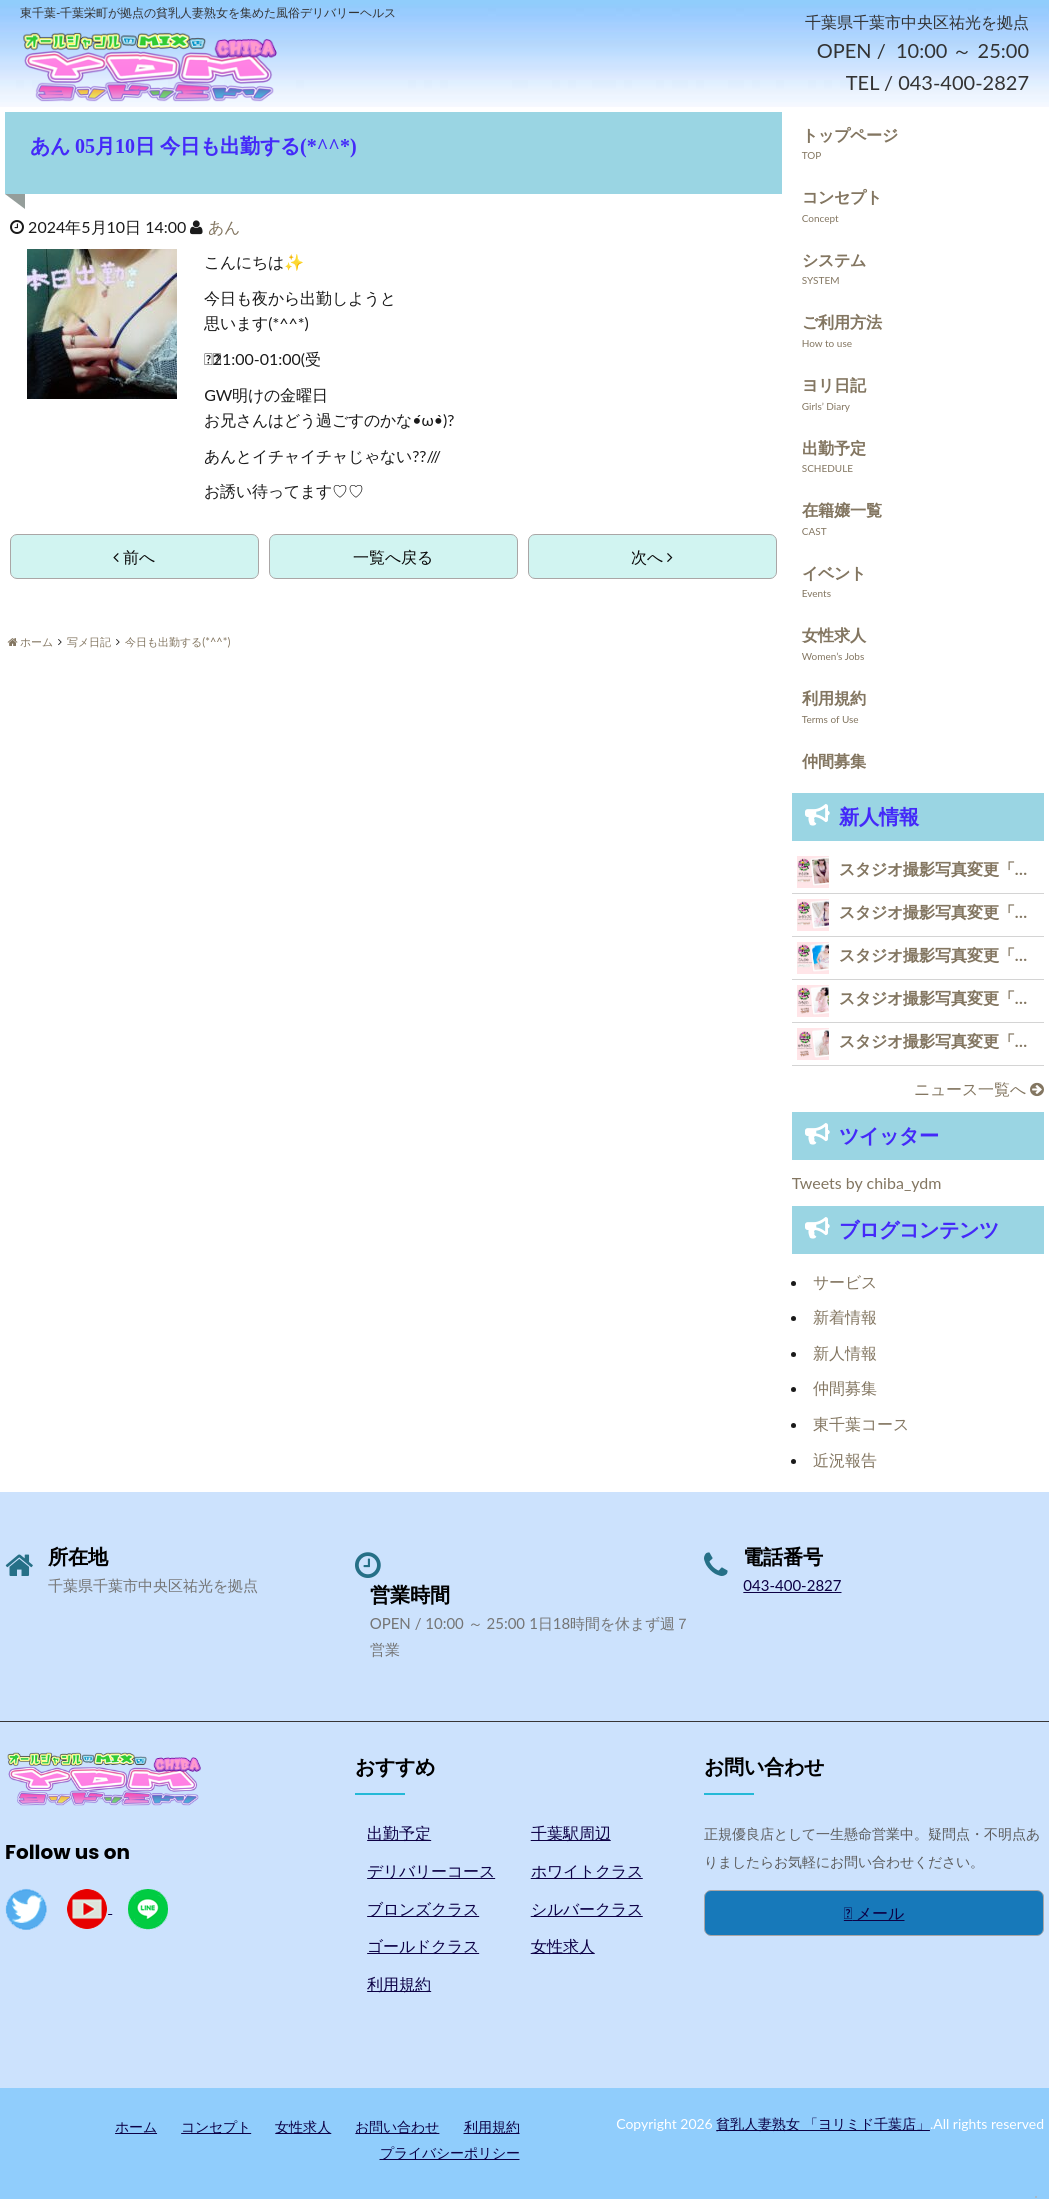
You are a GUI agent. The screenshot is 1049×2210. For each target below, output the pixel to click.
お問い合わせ (397, 2136)
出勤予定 (834, 457)
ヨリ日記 (834, 394)
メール (874, 1922)
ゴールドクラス (423, 1955)
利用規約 (834, 707)
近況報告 (845, 1469)
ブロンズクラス (423, 1918)
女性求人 (834, 645)
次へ (652, 566)
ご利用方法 (842, 332)
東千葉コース (861, 1433)
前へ (134, 566)
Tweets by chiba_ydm (867, 1192)
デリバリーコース (431, 1880)
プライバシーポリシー (450, 2162)
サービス (845, 1291)
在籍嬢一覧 (842, 519)
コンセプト (842, 206)
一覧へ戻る (393, 566)
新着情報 (845, 1326)
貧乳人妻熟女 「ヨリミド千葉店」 (823, 2133)
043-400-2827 (792, 1595)
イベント (834, 582)
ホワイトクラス (587, 1880)
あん (224, 236)
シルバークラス (587, 1918)
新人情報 (845, 1362)
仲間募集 (834, 770)
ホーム (136, 2136)
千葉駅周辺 (571, 1842)
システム (834, 269)
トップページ (850, 144)
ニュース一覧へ (979, 1098)
